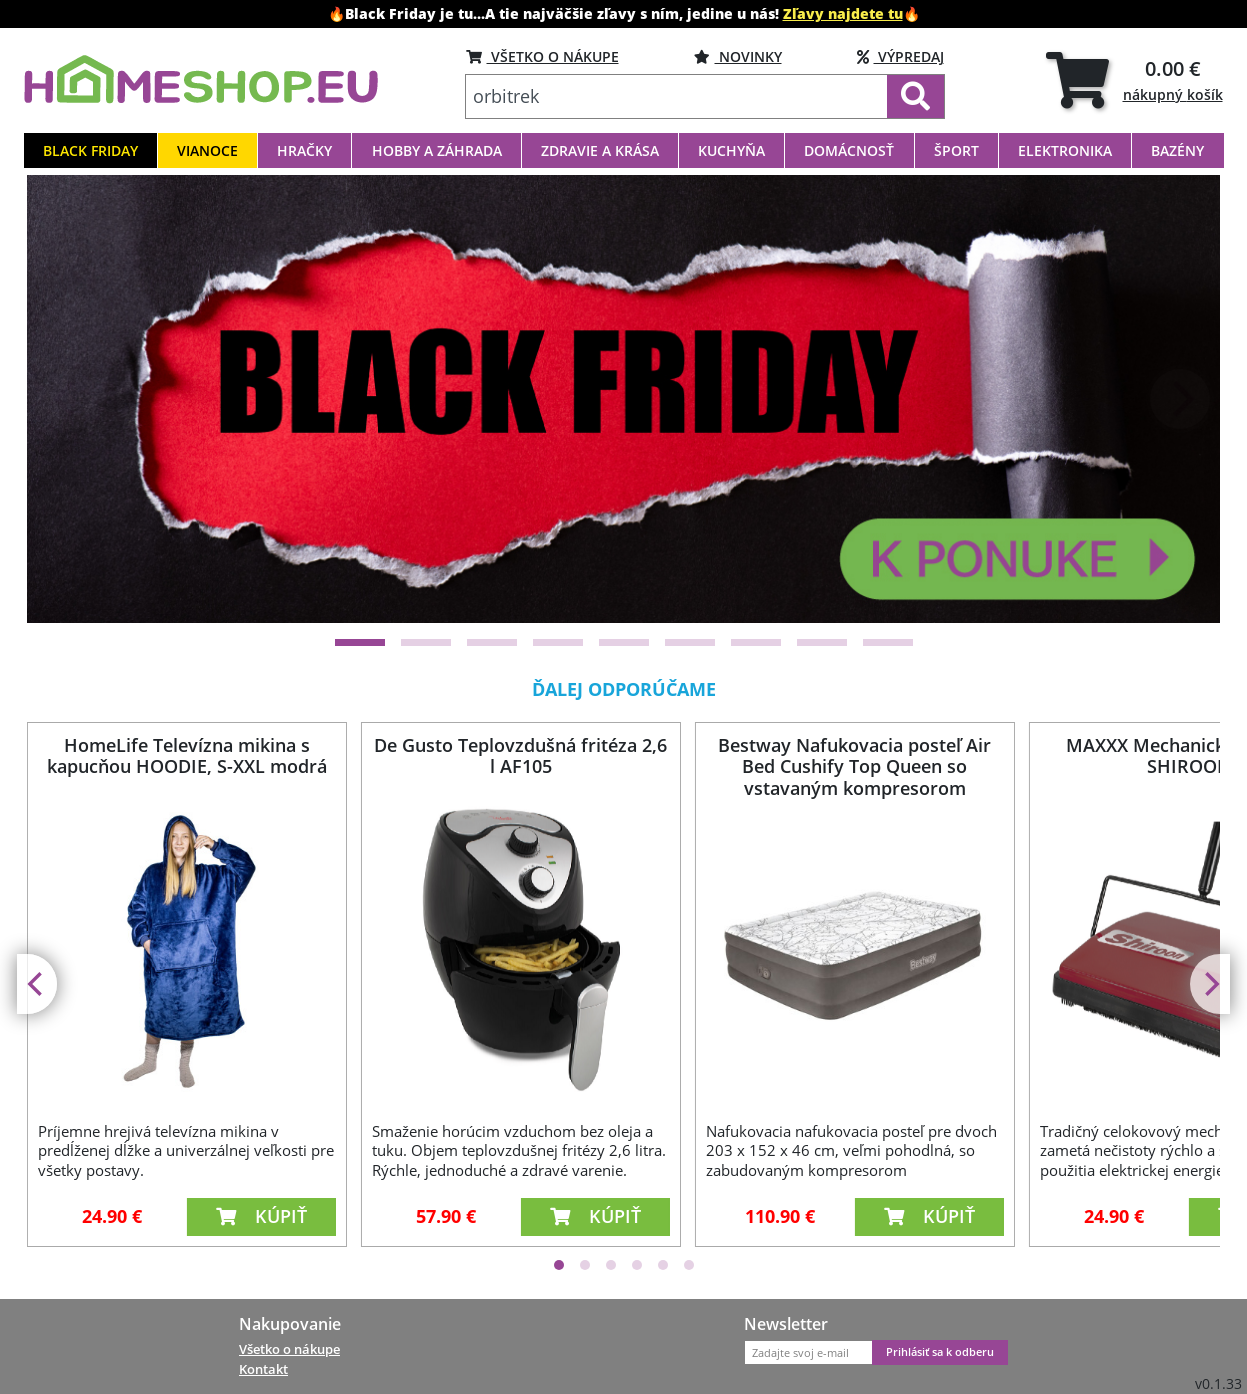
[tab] (1134, 79)
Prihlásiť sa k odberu (940, 1352)
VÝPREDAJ (900, 56)
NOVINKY (738, 56)
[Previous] (67, 399)
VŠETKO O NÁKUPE (542, 56)
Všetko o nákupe (289, 1349)
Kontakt (263, 1369)
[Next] (1180, 399)
